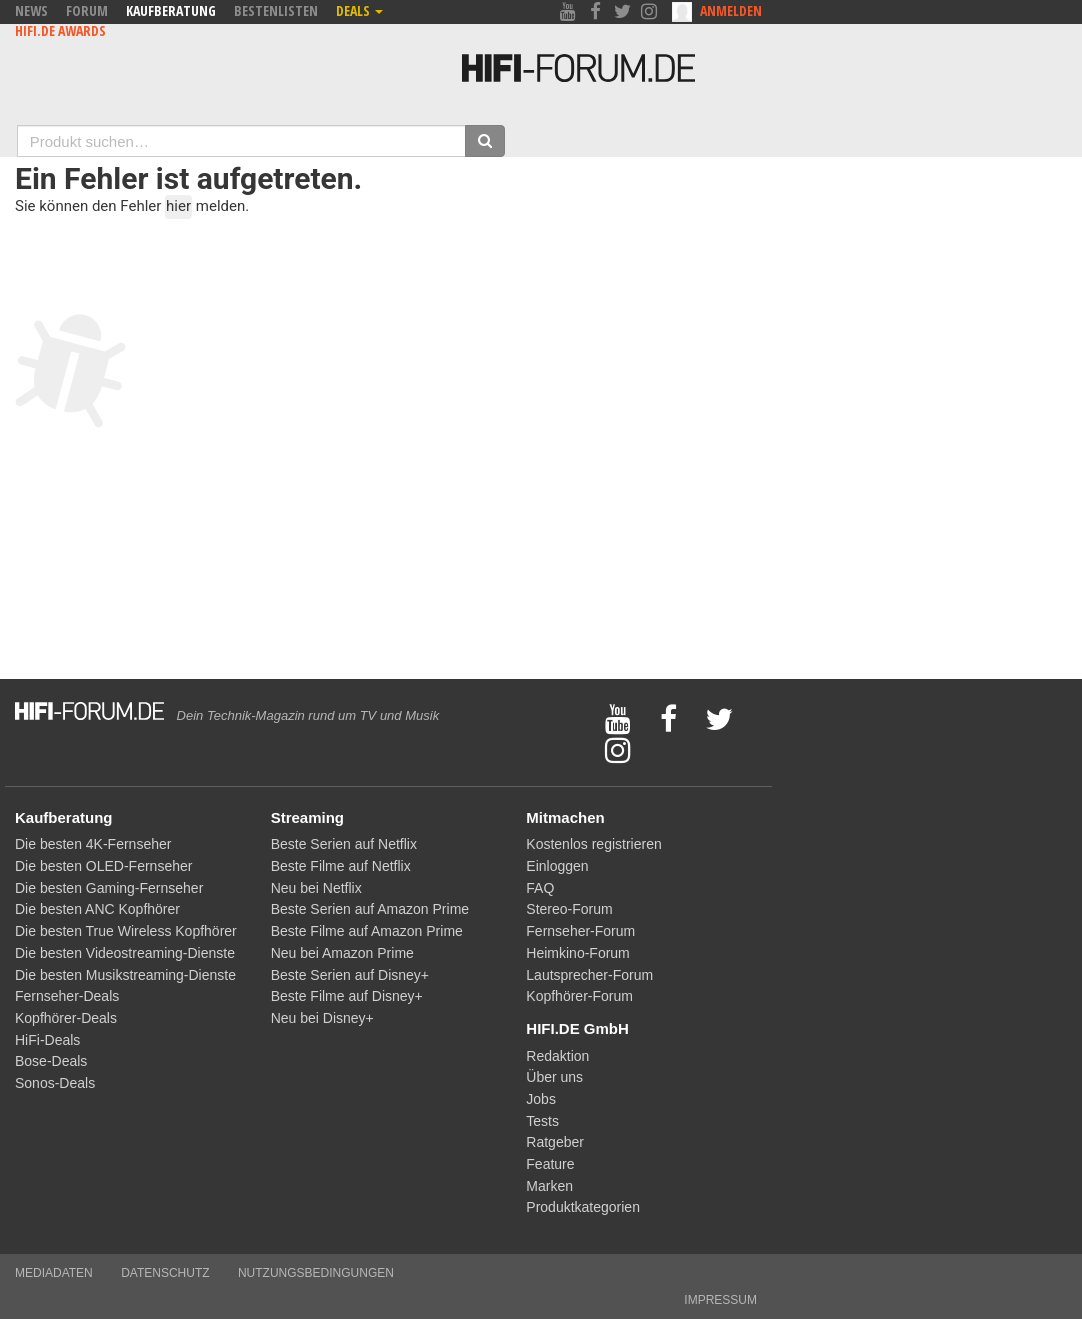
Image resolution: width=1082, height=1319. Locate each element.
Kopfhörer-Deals (66, 1018)
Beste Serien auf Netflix (344, 844)
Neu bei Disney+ (322, 1018)
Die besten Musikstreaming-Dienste (125, 975)
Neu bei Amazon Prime (342, 953)
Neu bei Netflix (316, 888)
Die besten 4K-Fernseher (93, 844)
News (31, 10)
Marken (549, 1186)
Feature (550, 1164)
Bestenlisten (276, 10)
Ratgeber (555, 1142)
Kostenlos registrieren (593, 844)
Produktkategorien (583, 1207)
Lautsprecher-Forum (589, 975)
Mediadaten (54, 1273)
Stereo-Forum (569, 909)
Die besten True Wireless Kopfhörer (126, 931)
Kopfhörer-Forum (579, 996)
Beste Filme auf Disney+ (347, 996)
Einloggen (557, 866)
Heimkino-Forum (577, 953)
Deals (359, 10)
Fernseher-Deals (67, 996)
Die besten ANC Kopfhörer (97, 909)
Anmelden (731, 10)
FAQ (540, 888)
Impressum (720, 1300)
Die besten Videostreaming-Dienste (125, 953)
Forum (87, 10)
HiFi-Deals (47, 1040)
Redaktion (557, 1056)
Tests (542, 1121)
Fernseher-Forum (580, 931)
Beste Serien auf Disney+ (350, 975)
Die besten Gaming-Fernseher (109, 888)
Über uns (554, 1077)
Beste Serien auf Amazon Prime (370, 909)
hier (178, 206)
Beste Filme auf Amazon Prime (367, 931)
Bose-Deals (51, 1061)
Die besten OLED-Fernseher (103, 866)
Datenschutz (165, 1273)
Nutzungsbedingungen (316, 1273)
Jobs (541, 1099)
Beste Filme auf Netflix (341, 866)
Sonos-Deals (55, 1083)
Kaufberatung (171, 10)
